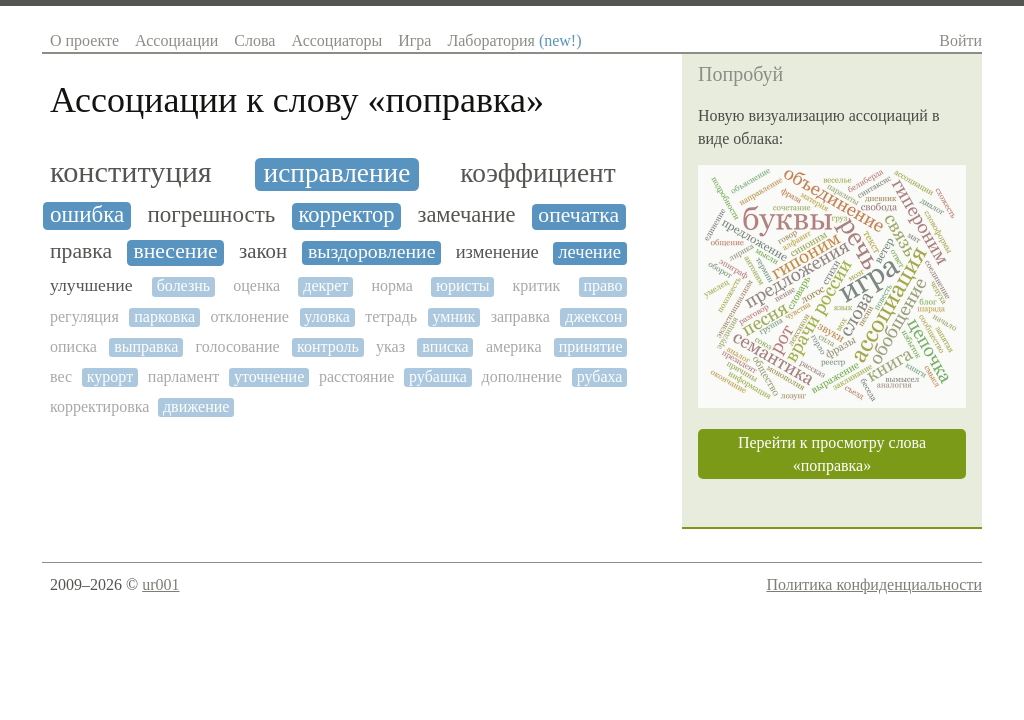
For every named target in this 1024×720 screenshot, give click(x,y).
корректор (346, 215)
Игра (414, 40)
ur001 (160, 584)
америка (514, 346)
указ (390, 346)
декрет (325, 285)
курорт (110, 376)
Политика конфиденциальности (874, 584)
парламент (183, 376)
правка (81, 251)
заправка (520, 316)
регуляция (84, 316)
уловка (326, 316)
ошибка (87, 214)
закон (263, 251)
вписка (445, 346)
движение (196, 406)
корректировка (99, 406)
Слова (254, 40)
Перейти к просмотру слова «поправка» (832, 454)
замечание (467, 215)
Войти (960, 40)
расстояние (356, 376)
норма (391, 285)
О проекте (84, 40)
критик (537, 285)
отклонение (249, 316)
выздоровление (372, 251)
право (602, 285)
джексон (593, 316)
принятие (591, 346)
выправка (146, 346)
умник (454, 316)
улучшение (91, 285)
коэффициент (537, 173)
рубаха (600, 376)
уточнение (269, 376)
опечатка (578, 215)
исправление (337, 173)
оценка (256, 285)
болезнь (183, 285)
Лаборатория (514, 40)
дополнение (522, 376)
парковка (164, 316)
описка (73, 346)
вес (61, 376)
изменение (497, 252)
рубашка (438, 376)
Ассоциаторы (336, 40)
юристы (462, 285)
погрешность (211, 214)
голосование (238, 346)
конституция (131, 172)
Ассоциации (176, 40)
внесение (175, 251)
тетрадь (391, 316)
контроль (328, 346)
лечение (589, 252)
